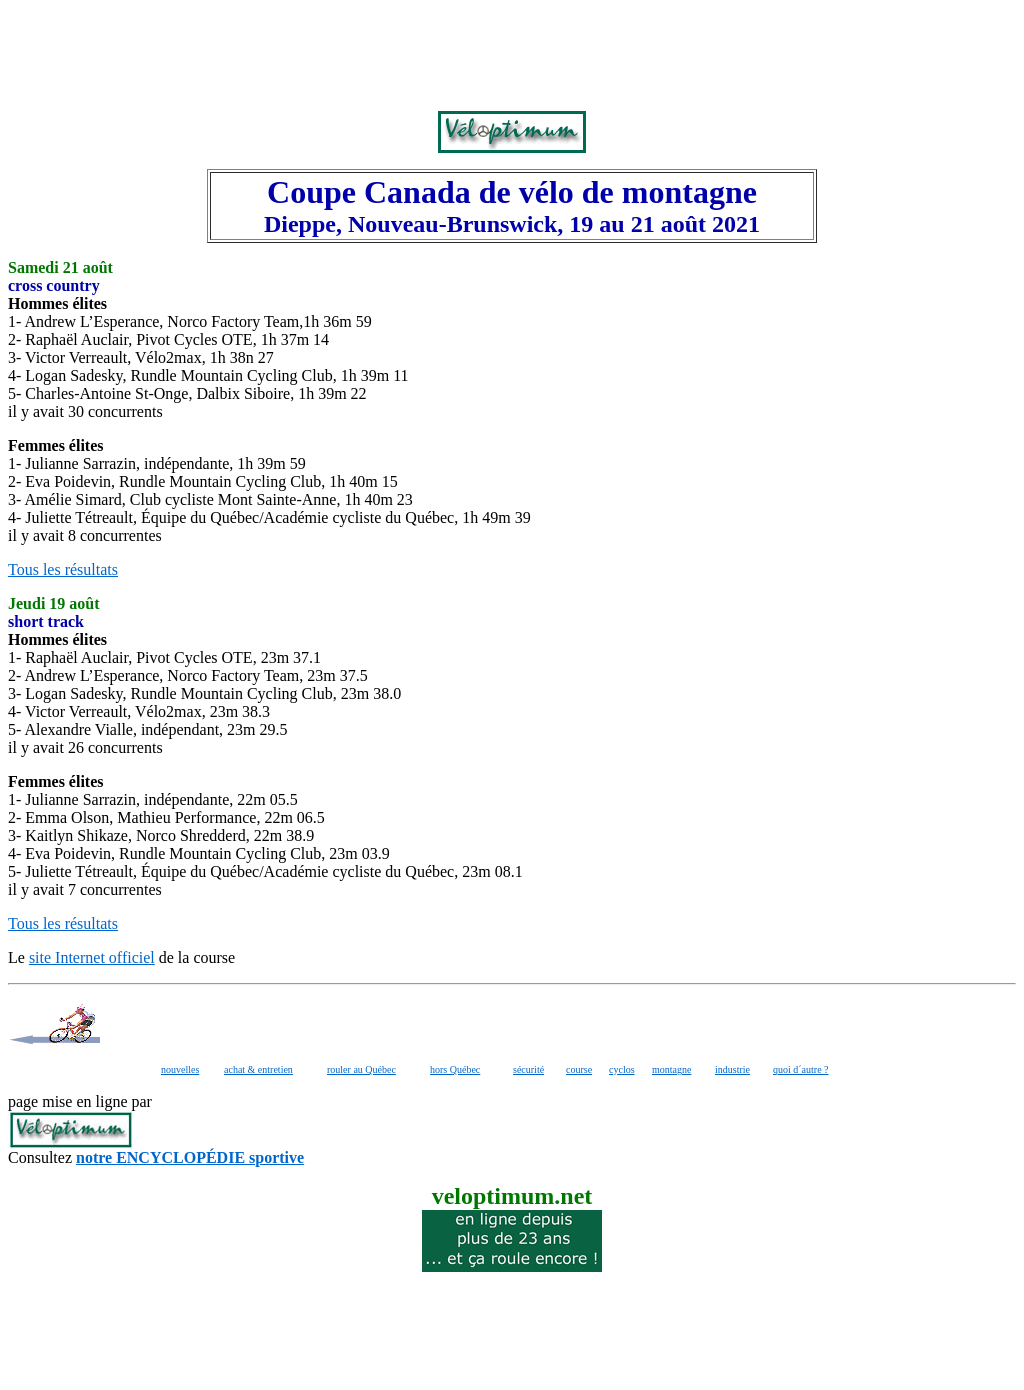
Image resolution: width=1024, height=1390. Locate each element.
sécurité (528, 1069)
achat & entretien (258, 1069)
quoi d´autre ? (801, 1069)
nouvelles (180, 1069)
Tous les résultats (63, 569)
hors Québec (455, 1069)
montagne (671, 1069)
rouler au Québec (361, 1069)
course (579, 1069)
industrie (732, 1069)
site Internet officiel (92, 957)
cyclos (622, 1069)
